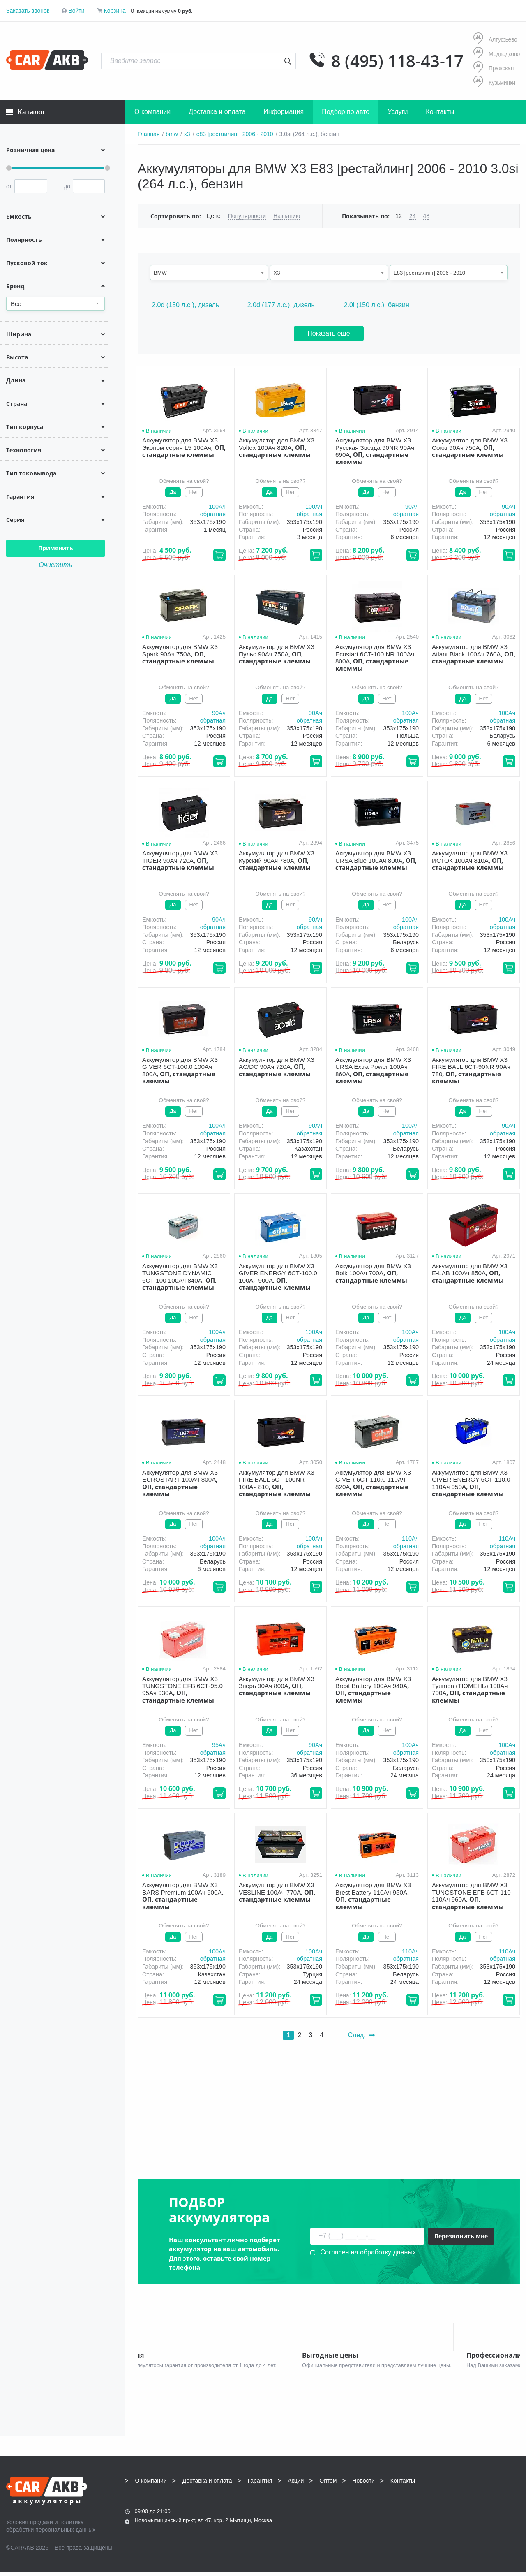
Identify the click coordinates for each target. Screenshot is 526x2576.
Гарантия (260, 2485)
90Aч (412, 506)
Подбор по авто (345, 111)
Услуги (398, 111)
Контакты (440, 111)
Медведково (496, 53)
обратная (213, 514)
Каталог (26, 111)
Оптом (328, 2485)
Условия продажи (29, 2526)
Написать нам (448, 2512)
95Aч (219, 1745)
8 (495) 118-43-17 (397, 61)
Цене (214, 216)
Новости (364, 2485)
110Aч (410, 1538)
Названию (286, 216)
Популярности (247, 216)
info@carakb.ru (469, 2503)
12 (398, 216)
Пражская (493, 68)
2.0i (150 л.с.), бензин (376, 304)
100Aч (217, 506)
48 (426, 216)
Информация (283, 111)
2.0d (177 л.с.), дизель (281, 304)
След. (361, 2035)
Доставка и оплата (217, 111)
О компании (152, 111)
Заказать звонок (27, 10)
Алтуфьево (495, 39)
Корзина (114, 10)
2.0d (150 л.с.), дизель (185, 304)
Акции (296, 2485)
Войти (76, 10)
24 (412, 216)
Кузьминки (494, 82)
